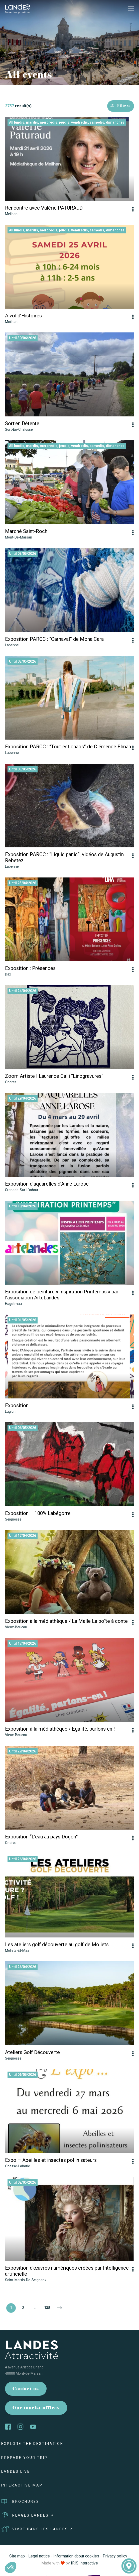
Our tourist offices (36, 2408)
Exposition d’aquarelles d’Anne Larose (47, 1184)
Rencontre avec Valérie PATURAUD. (44, 208)
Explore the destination (32, 2444)
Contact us (26, 2389)
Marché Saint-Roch (26, 531)
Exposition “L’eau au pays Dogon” (41, 1837)
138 (47, 2308)
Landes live (15, 2471)
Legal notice (39, 2556)
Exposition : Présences (30, 968)
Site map (17, 2556)
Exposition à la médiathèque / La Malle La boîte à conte (66, 1621)
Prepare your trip (24, 2458)
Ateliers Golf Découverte (32, 2052)
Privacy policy (115, 2556)
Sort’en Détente (22, 423)
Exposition (17, 1405)
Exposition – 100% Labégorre (38, 1513)
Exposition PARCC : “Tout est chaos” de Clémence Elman (68, 747)
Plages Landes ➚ (27, 2515)
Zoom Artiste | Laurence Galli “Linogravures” (54, 1076)
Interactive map (22, 2485)
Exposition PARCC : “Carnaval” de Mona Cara (54, 639)
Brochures (20, 2502)
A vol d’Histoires (23, 316)
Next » (59, 2308)
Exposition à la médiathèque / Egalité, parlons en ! (60, 1729)
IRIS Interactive (84, 2563)
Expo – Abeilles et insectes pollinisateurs (51, 2160)
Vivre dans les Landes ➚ (37, 2529)
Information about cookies (76, 2556)
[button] (11, 2567)
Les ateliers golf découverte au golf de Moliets (57, 1944)
